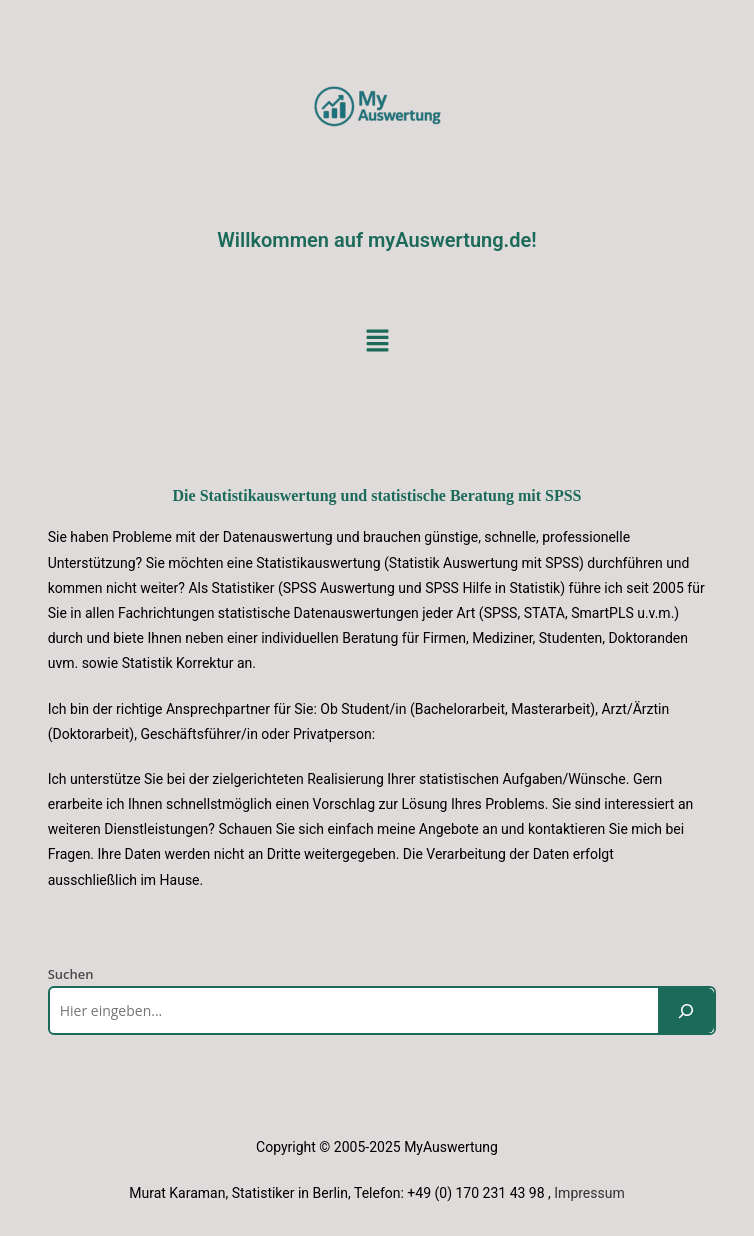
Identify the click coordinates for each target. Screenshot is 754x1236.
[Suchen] (686, 1010)
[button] (377, 341)
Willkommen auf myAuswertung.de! (376, 240)
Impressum (589, 1193)
